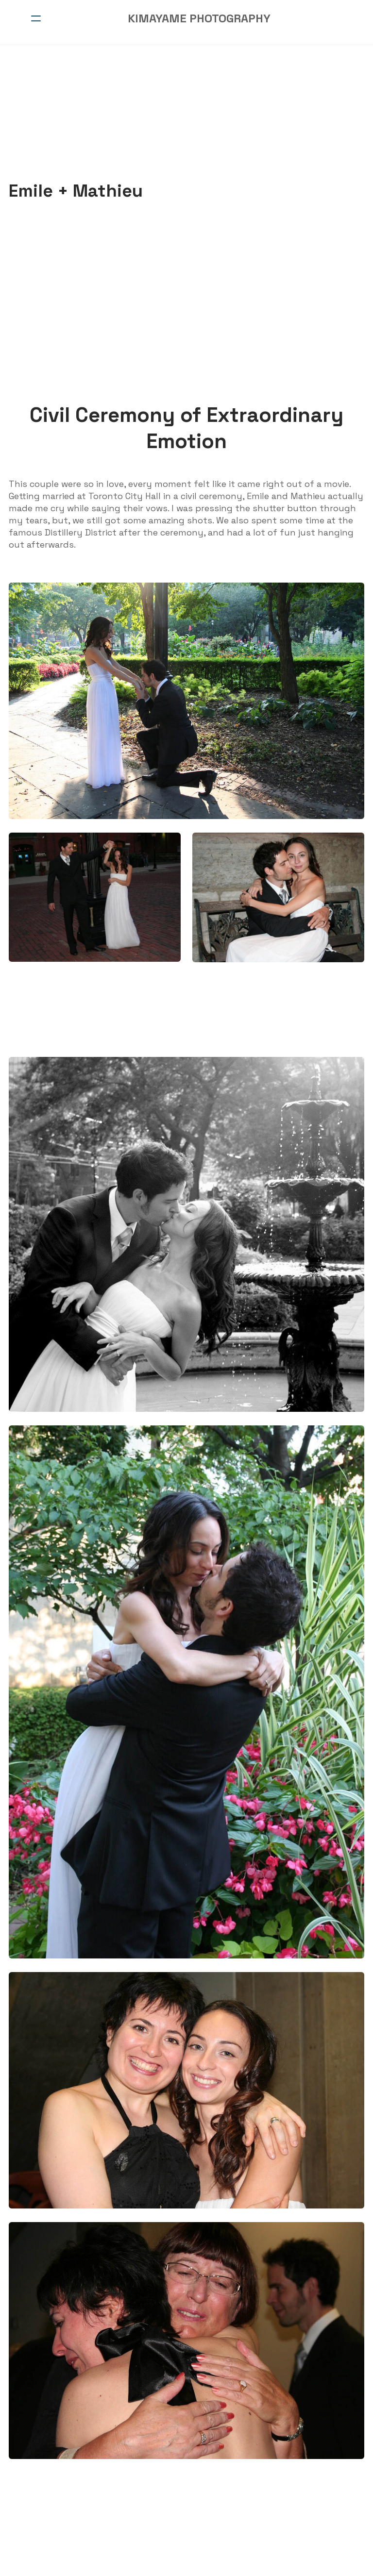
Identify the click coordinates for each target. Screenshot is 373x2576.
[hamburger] (36, 18)
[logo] (199, 18)
